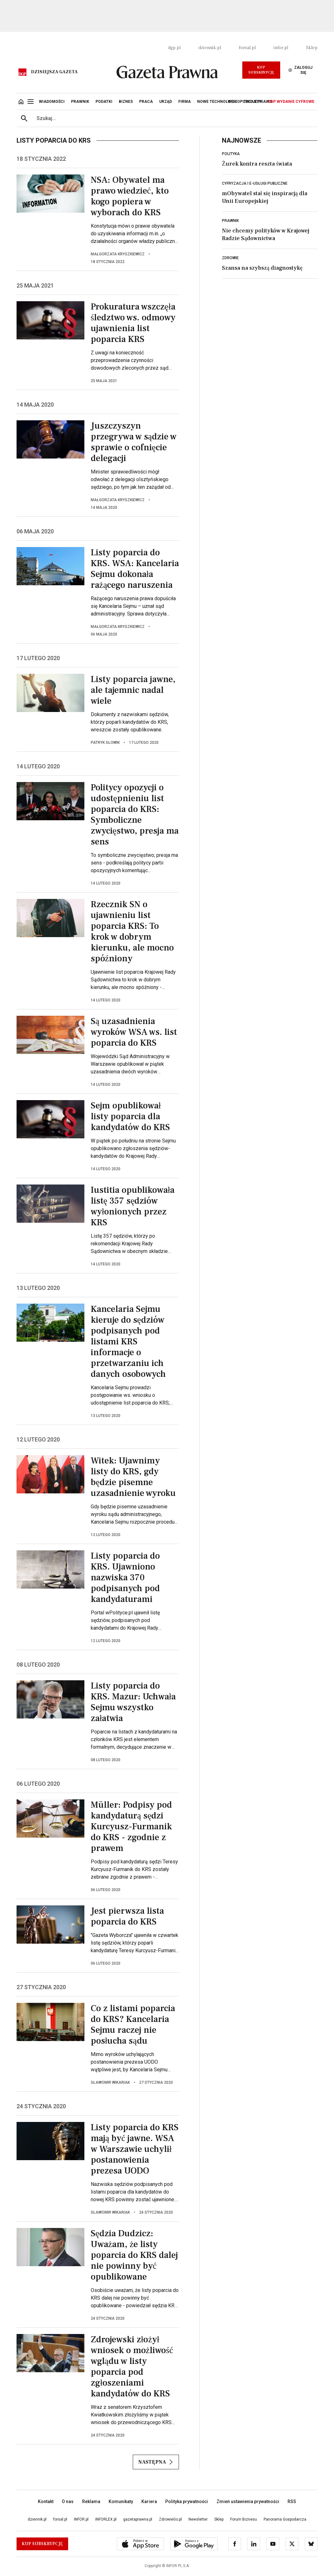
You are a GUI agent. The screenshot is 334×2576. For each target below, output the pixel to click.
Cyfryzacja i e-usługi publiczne (255, 183)
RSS (292, 2501)
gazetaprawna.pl (137, 2519)
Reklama (91, 2501)
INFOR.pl (81, 2519)
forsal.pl (247, 48)
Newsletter (198, 2519)
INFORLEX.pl (106, 2519)
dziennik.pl (209, 48)
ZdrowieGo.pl (170, 2519)
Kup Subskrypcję (261, 70)
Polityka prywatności (186, 2501)
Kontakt (45, 2501)
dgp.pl (174, 48)
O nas (68, 2501)
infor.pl (281, 48)
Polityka (231, 154)
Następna (156, 2462)
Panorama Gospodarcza (285, 2519)
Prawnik (230, 220)
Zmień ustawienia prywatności (248, 2501)
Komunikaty (121, 2501)
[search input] (174, 118)
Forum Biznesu (243, 2519)
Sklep (311, 48)
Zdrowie (230, 258)
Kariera (149, 2501)
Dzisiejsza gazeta (54, 72)
